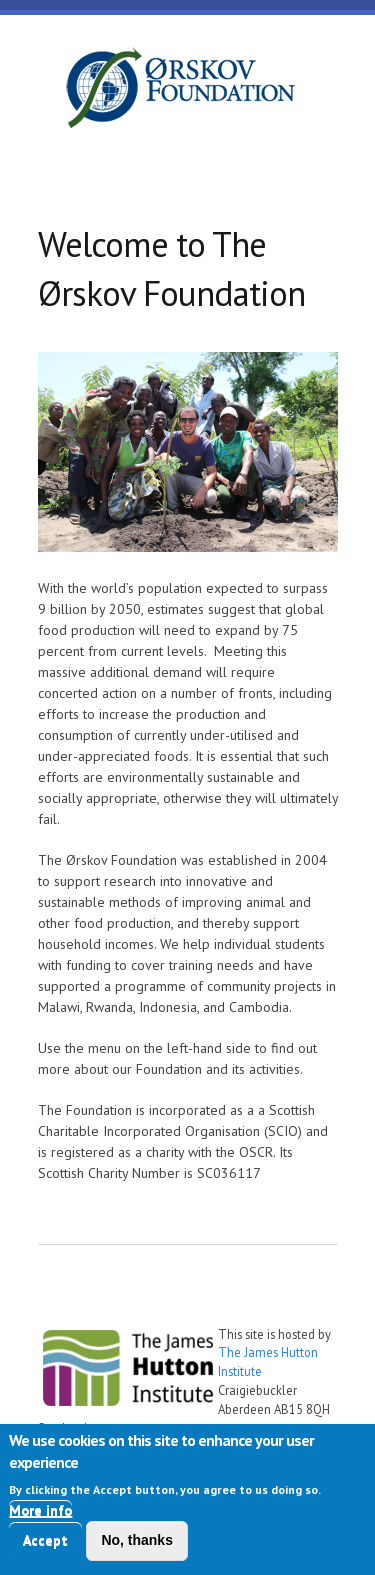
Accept (45, 1544)
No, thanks (137, 1544)
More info (40, 1514)
